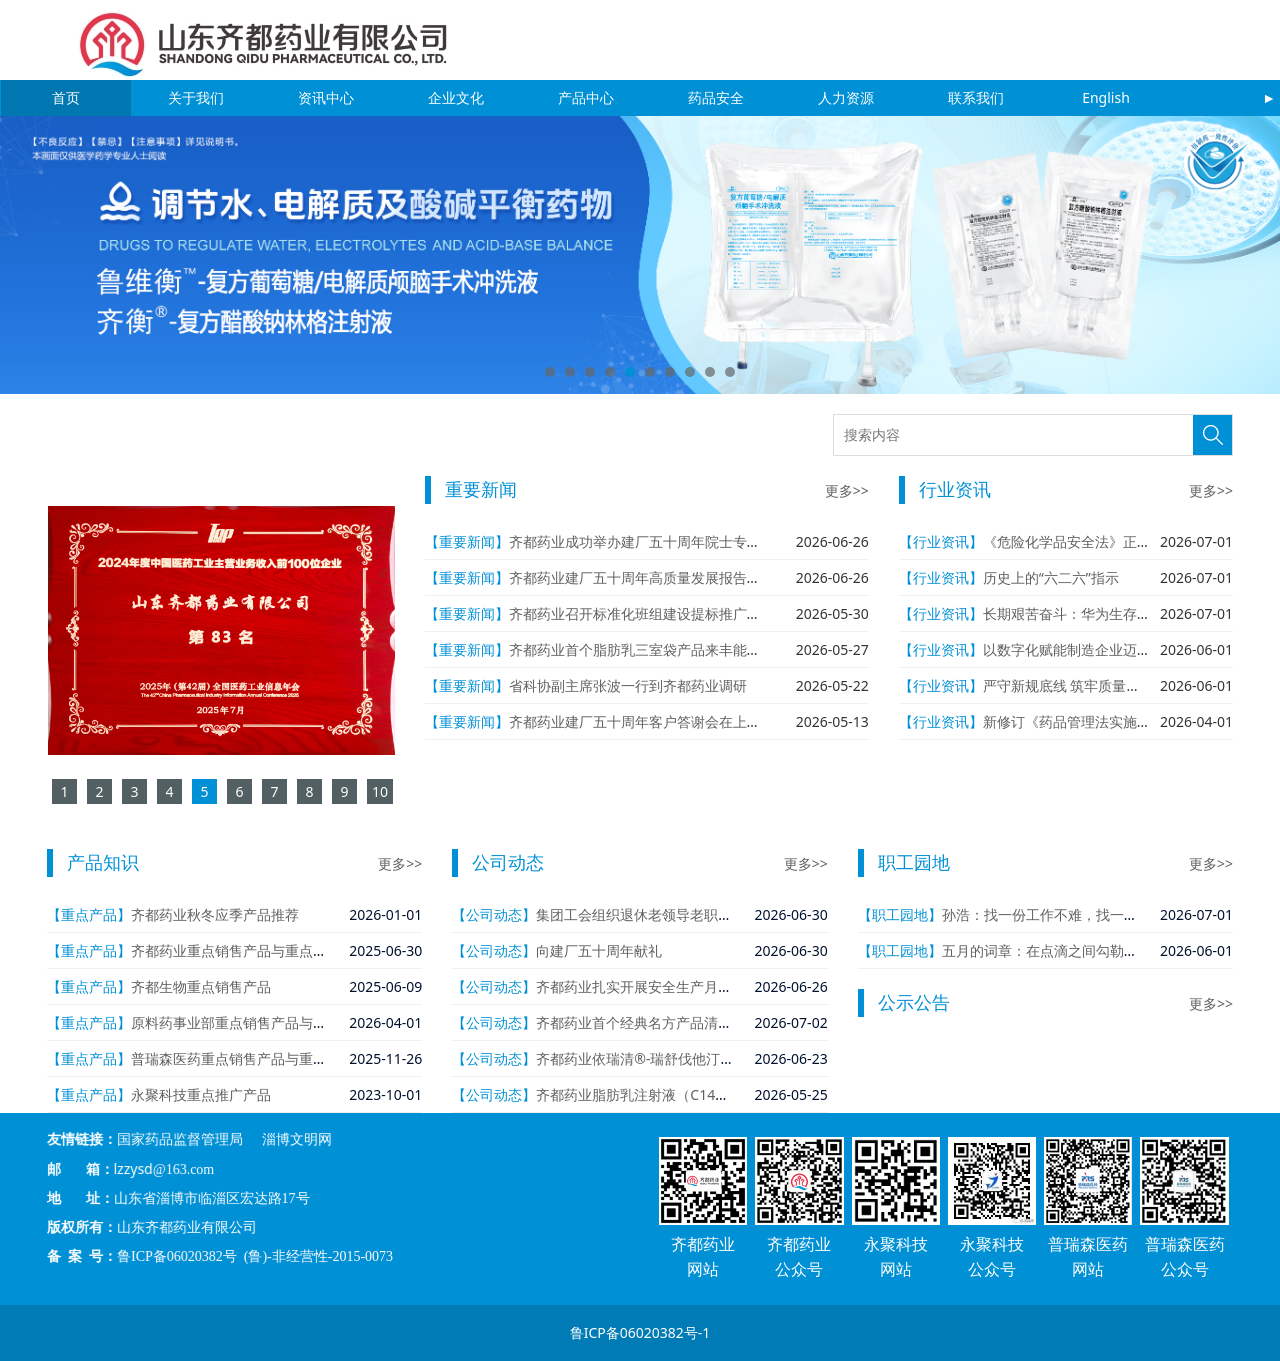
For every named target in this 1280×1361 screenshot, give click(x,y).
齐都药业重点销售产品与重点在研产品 (250, 950)
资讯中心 (326, 97)
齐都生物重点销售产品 (201, 986)
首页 (66, 97)
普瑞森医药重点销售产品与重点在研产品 (257, 1058)
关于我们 (196, 97)
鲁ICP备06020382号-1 (640, 1332)
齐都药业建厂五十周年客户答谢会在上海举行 (649, 721)
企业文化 (456, 97)
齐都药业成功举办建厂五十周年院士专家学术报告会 (670, 541)
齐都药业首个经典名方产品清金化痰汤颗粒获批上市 (697, 1022)
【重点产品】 (89, 914)
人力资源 (846, 97)
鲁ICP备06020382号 (286, 1215)
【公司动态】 (494, 914)
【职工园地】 (900, 914)
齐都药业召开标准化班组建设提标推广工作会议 (656, 613)
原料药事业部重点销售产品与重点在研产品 (264, 1022)
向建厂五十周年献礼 (599, 950)
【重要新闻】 (467, 541)
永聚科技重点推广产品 (201, 1094)
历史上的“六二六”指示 (1051, 577)
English (1106, 97)
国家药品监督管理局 (286, 1179)
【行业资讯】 (941, 541)
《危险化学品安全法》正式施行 (1081, 541)
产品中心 (586, 97)
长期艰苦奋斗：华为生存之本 (1074, 613)
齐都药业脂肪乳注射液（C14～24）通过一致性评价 (696, 1094)
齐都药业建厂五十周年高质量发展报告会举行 (649, 577)
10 (730, 372)
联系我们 (976, 97)
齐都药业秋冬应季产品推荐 (215, 914)
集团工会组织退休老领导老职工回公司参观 (669, 914)
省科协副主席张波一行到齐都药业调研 (628, 685)
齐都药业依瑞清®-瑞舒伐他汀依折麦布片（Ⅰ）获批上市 (707, 1058)
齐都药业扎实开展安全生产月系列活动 (655, 986)
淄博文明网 (324, 1179)
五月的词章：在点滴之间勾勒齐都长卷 (1061, 950)
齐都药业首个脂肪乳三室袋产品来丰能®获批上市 (662, 649)
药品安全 (716, 97)
